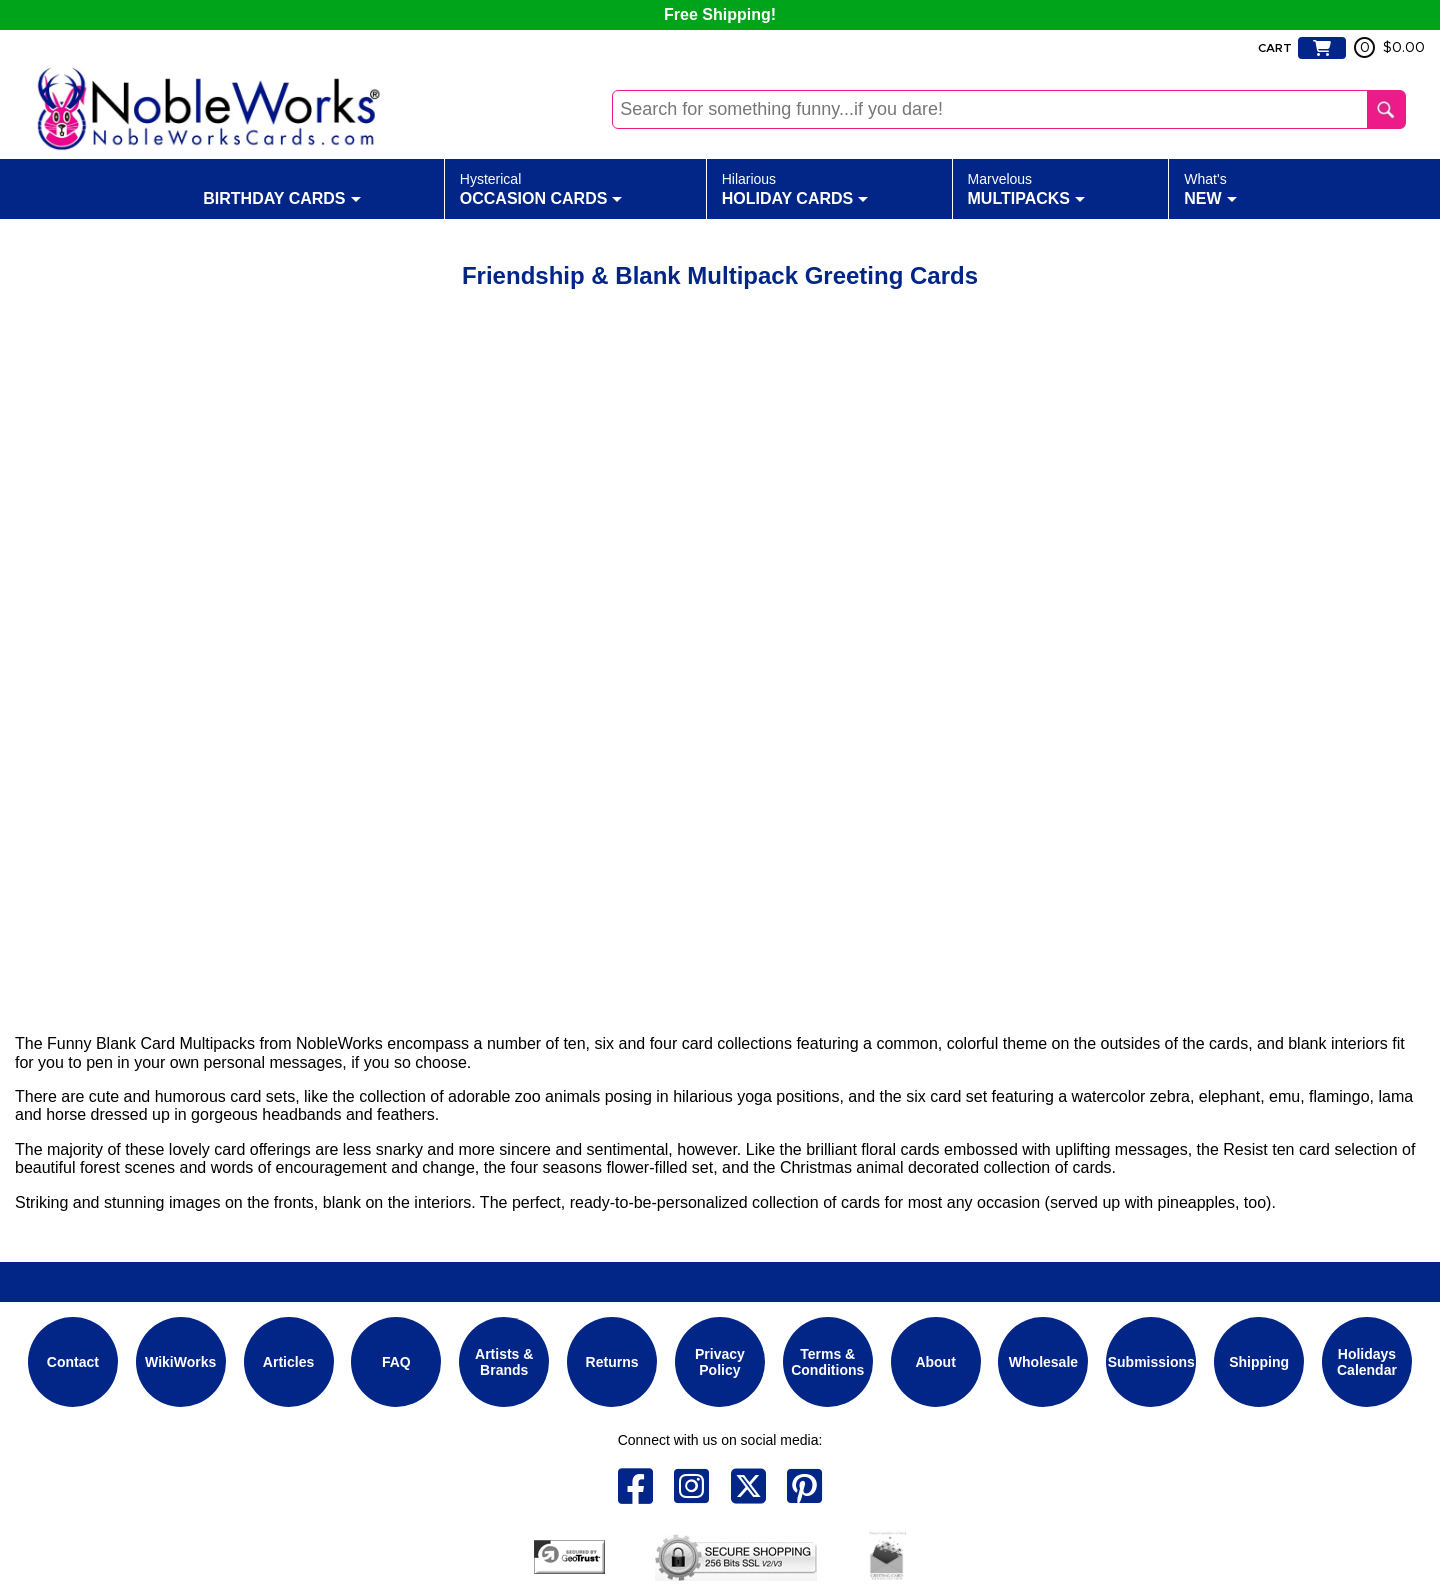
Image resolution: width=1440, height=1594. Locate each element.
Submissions (1151, 1362)
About (935, 1362)
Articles (288, 1362)
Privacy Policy (720, 1362)
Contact (73, 1362)
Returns (612, 1362)
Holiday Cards (795, 188)
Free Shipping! (720, 14)
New (1210, 188)
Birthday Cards (281, 188)
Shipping (1259, 1362)
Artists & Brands (504, 1362)
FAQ (396, 1362)
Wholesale (1043, 1362)
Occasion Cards (541, 188)
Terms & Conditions (827, 1362)
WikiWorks (180, 1362)
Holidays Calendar (1367, 1362)
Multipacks (1027, 188)
